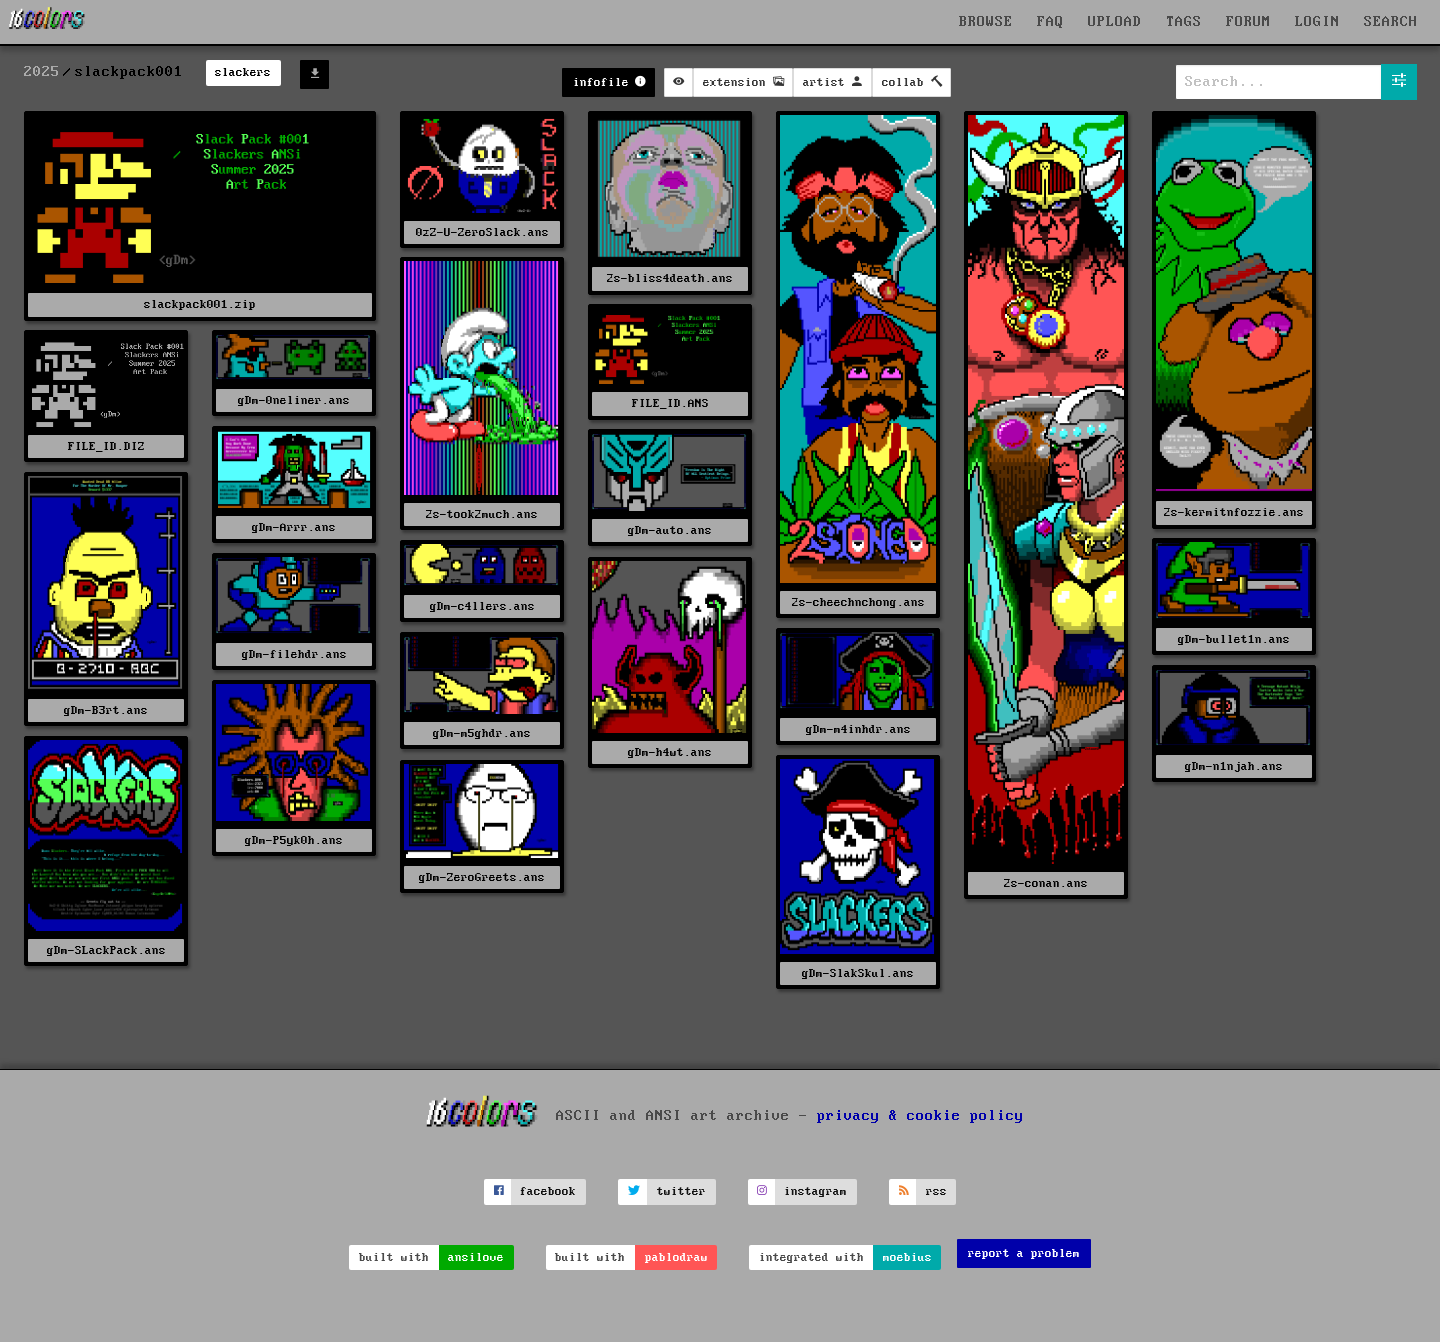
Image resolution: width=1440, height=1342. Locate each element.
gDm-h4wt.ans (670, 752)
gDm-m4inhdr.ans (858, 729)
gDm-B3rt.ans (106, 710)
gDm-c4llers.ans (482, 606)
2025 (42, 72)
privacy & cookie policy (920, 1115)
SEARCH (1391, 22)
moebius (907, 1257)
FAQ (1050, 22)
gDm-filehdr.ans (294, 654)
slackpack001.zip (200, 304)
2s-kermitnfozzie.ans (1234, 512)
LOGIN (1317, 22)
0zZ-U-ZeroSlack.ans (482, 232)
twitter (681, 1191)
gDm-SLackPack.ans (106, 950)
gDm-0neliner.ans (294, 400)
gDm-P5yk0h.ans (294, 840)
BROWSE (986, 22)
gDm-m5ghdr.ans (482, 733)
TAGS (1184, 22)
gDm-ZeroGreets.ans (482, 877)
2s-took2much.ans (482, 514)
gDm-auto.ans (670, 530)
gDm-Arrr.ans (294, 527)
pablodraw (676, 1257)
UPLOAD (1115, 22)
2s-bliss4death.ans (670, 278)
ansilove (476, 1257)
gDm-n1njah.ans (1234, 766)
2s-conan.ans (1046, 883)
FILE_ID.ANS (670, 403)
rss (936, 1191)
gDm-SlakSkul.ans (858, 973)
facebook (548, 1191)
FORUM (1248, 22)
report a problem (1024, 1253)
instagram (815, 1191)
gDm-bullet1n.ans (1234, 639)
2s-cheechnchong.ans (858, 602)
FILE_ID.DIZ (106, 446)
